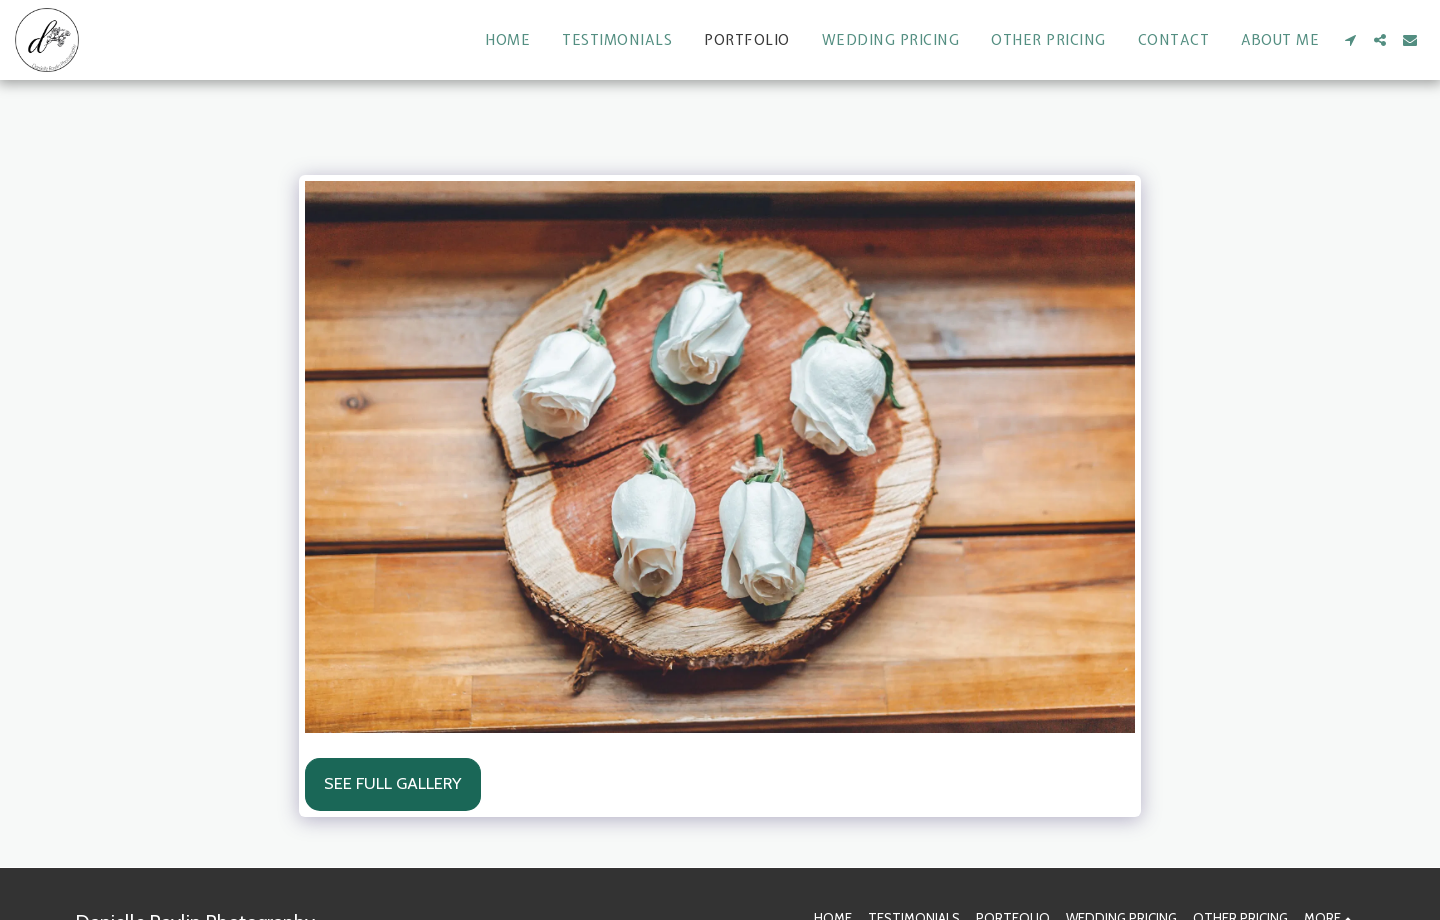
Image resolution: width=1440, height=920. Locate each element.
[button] (1350, 40)
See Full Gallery (392, 783)
